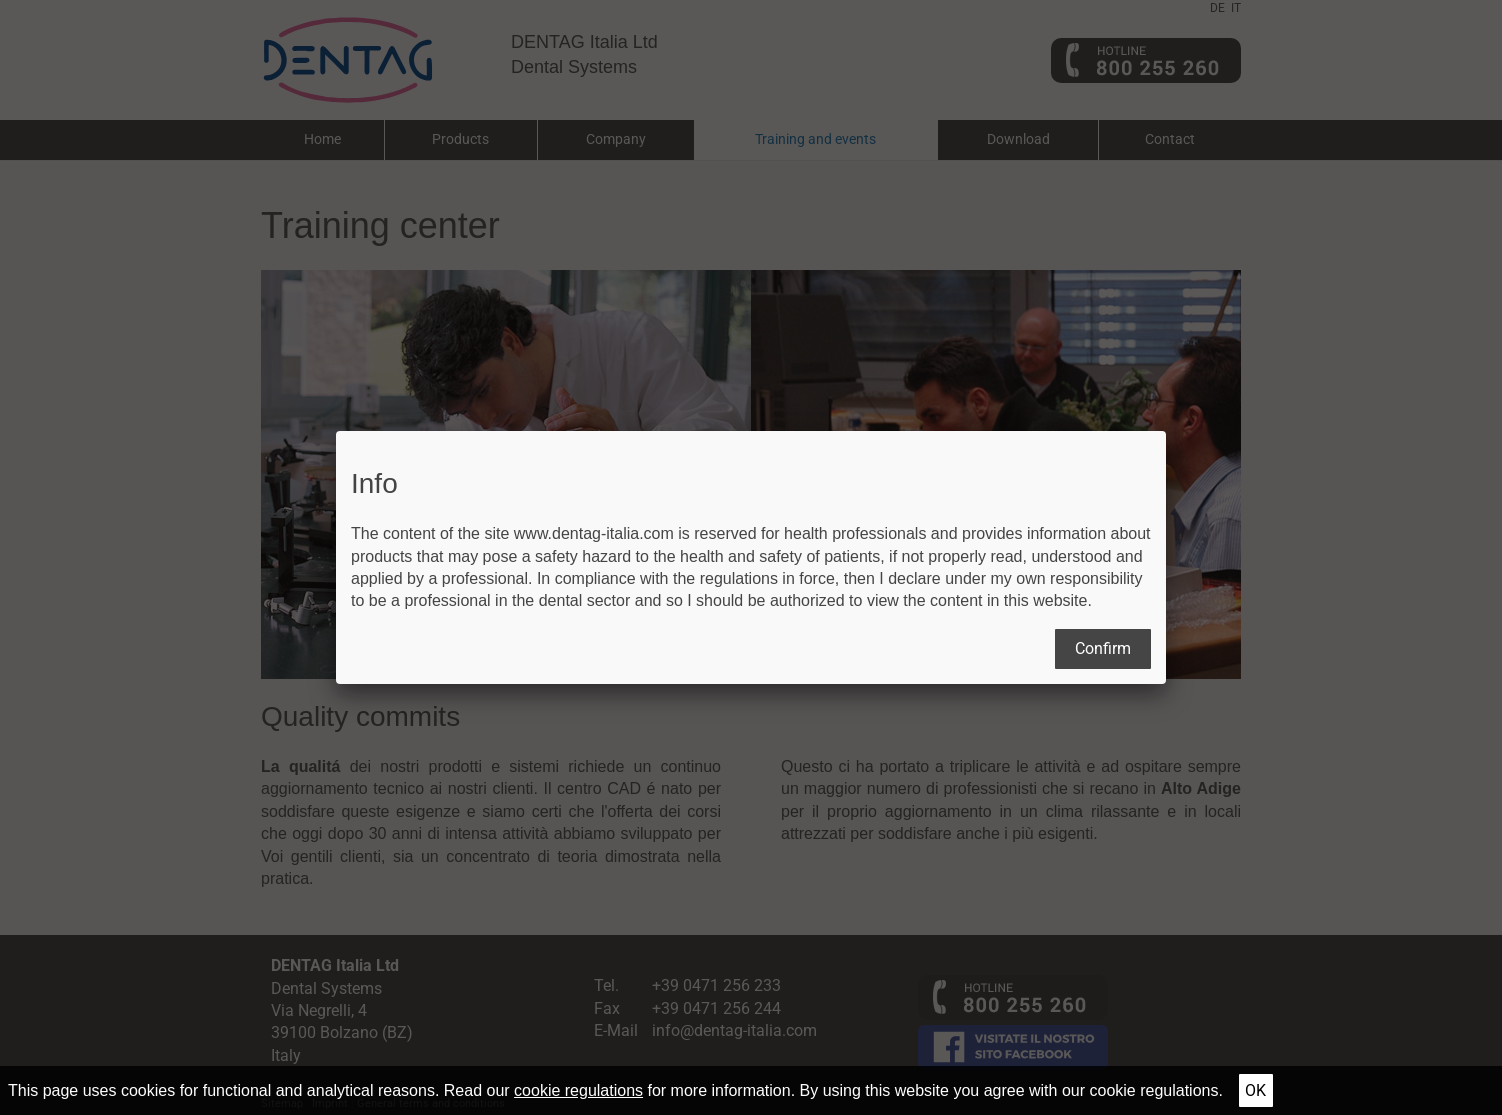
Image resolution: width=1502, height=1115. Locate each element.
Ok (1255, 1090)
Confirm (1103, 648)
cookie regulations (578, 1090)
